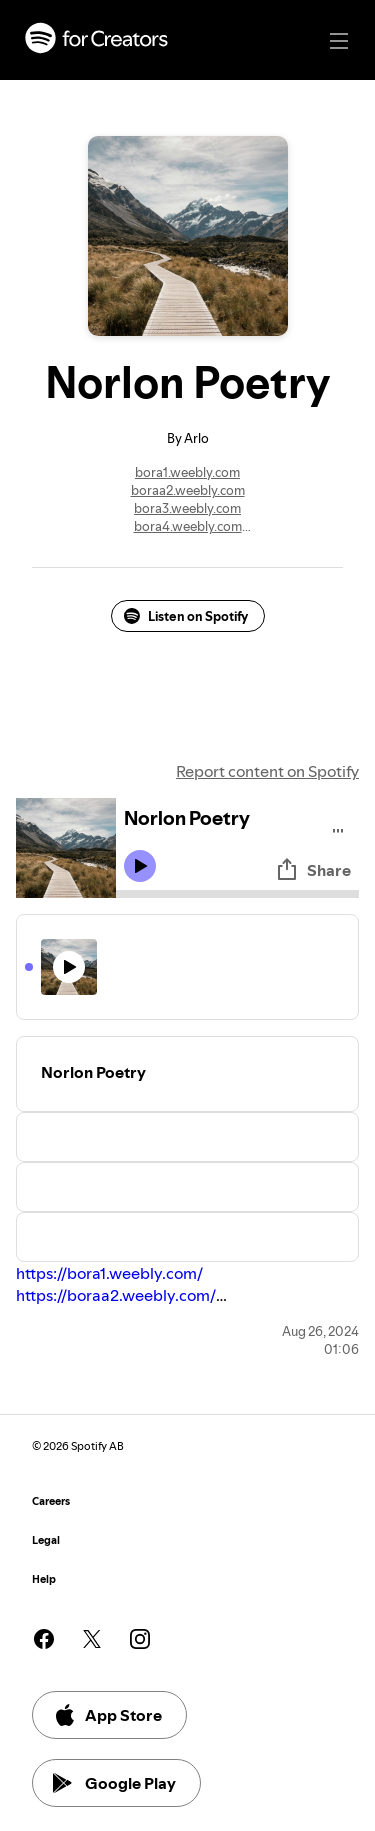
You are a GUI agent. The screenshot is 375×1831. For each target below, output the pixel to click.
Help (44, 1579)
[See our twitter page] (92, 1639)
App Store (107, 1715)
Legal (46, 1540)
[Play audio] (338, 827)
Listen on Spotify (186, 616)
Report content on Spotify (267, 771)
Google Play (114, 1783)
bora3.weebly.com (187, 508)
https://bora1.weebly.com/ (109, 1273)
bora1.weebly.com (187, 472)
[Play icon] (140, 866)
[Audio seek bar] (237, 894)
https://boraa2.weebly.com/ (116, 1295)
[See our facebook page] (44, 1639)
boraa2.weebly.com (188, 490)
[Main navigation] (339, 41)
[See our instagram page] (140, 1639)
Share (313, 870)
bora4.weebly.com (188, 526)
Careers (51, 1501)
